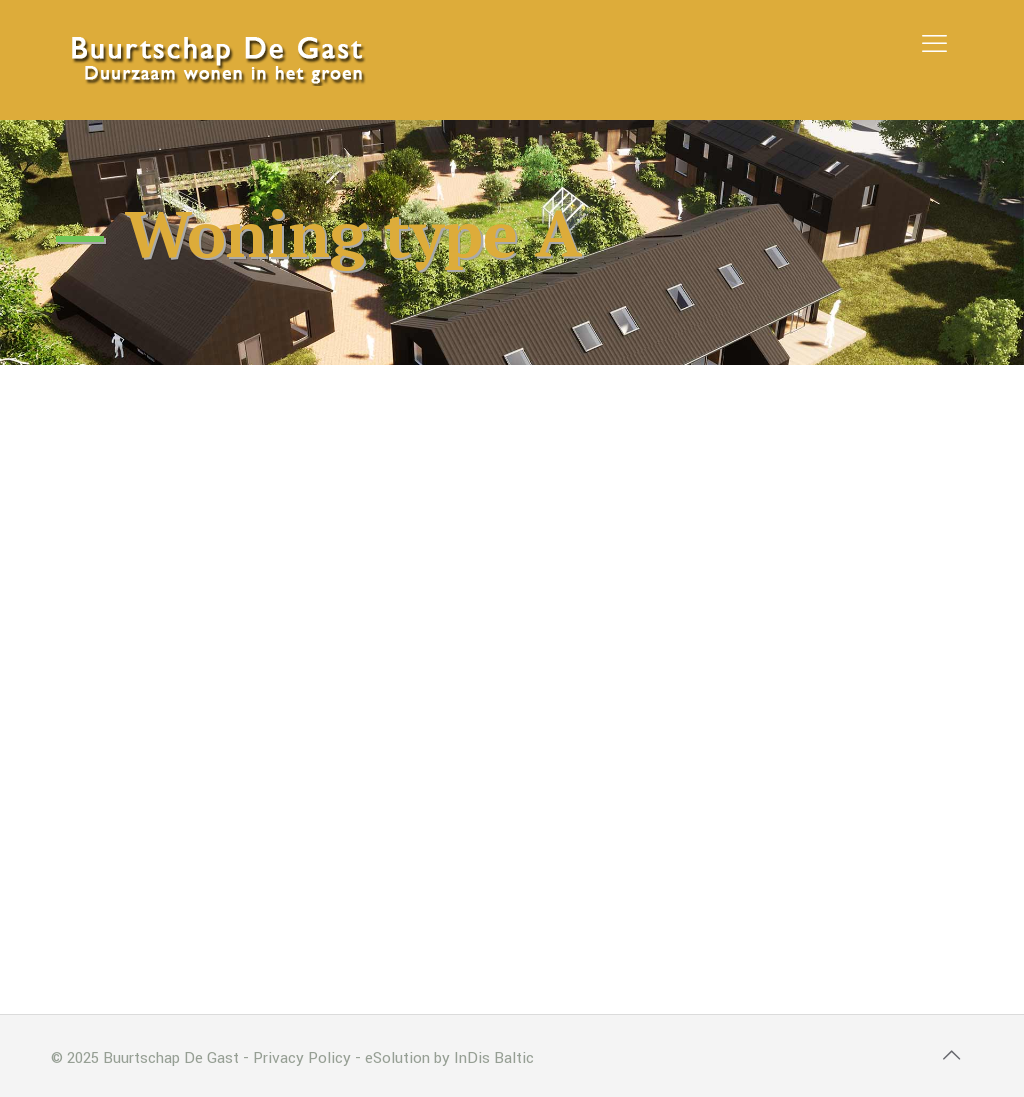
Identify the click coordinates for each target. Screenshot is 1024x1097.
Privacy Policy (302, 1058)
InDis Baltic (494, 1058)
